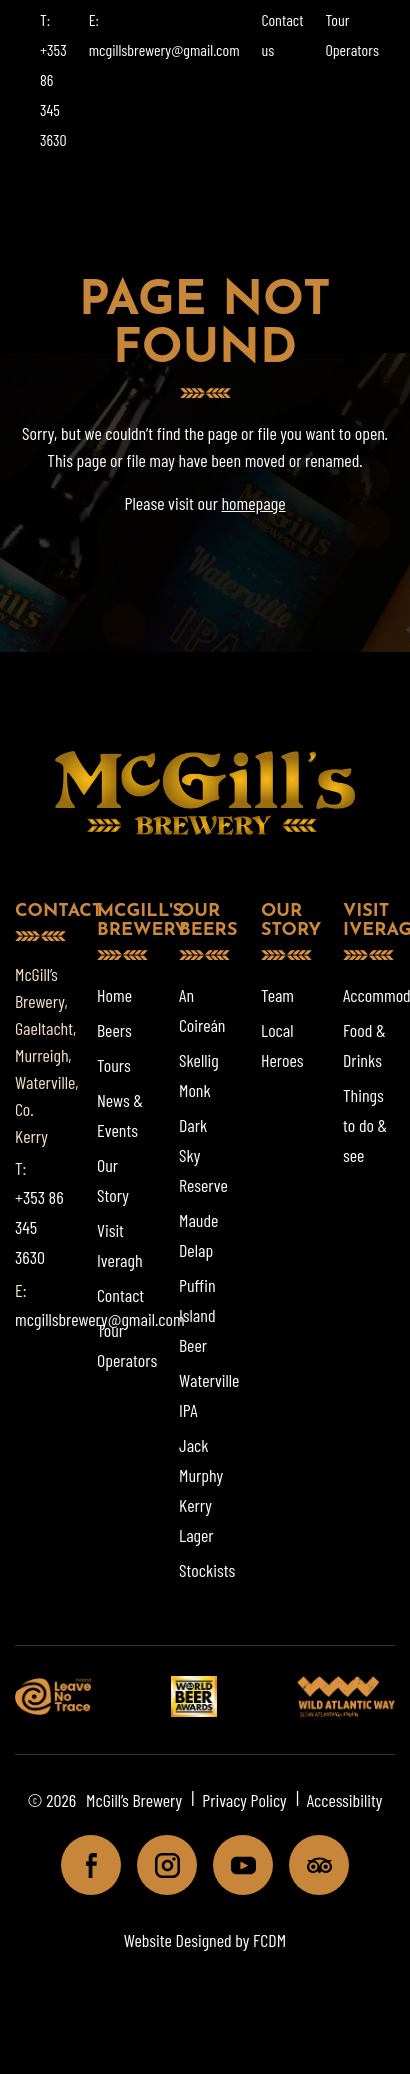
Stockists (207, 1570)
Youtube (234, 1871)
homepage (253, 503)
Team (277, 995)
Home (114, 995)
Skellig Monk (199, 1075)
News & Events (120, 1115)
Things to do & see (365, 1125)
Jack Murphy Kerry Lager (201, 1490)
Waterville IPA (209, 1395)
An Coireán (202, 1010)
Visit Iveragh (120, 1245)
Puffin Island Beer (197, 1315)
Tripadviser (310, 1871)
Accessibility (345, 1800)
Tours (114, 1065)
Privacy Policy (244, 1800)
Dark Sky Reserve (203, 1155)
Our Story (113, 1180)
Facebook (82, 1871)
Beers (114, 1030)
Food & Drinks (364, 1045)
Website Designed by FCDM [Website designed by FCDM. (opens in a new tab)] (205, 1940)
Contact (120, 1295)
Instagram (158, 1871)
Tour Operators (127, 1345)
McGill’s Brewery (134, 1800)
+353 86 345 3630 (39, 1227)
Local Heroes (282, 1045)
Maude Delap (198, 1235)
